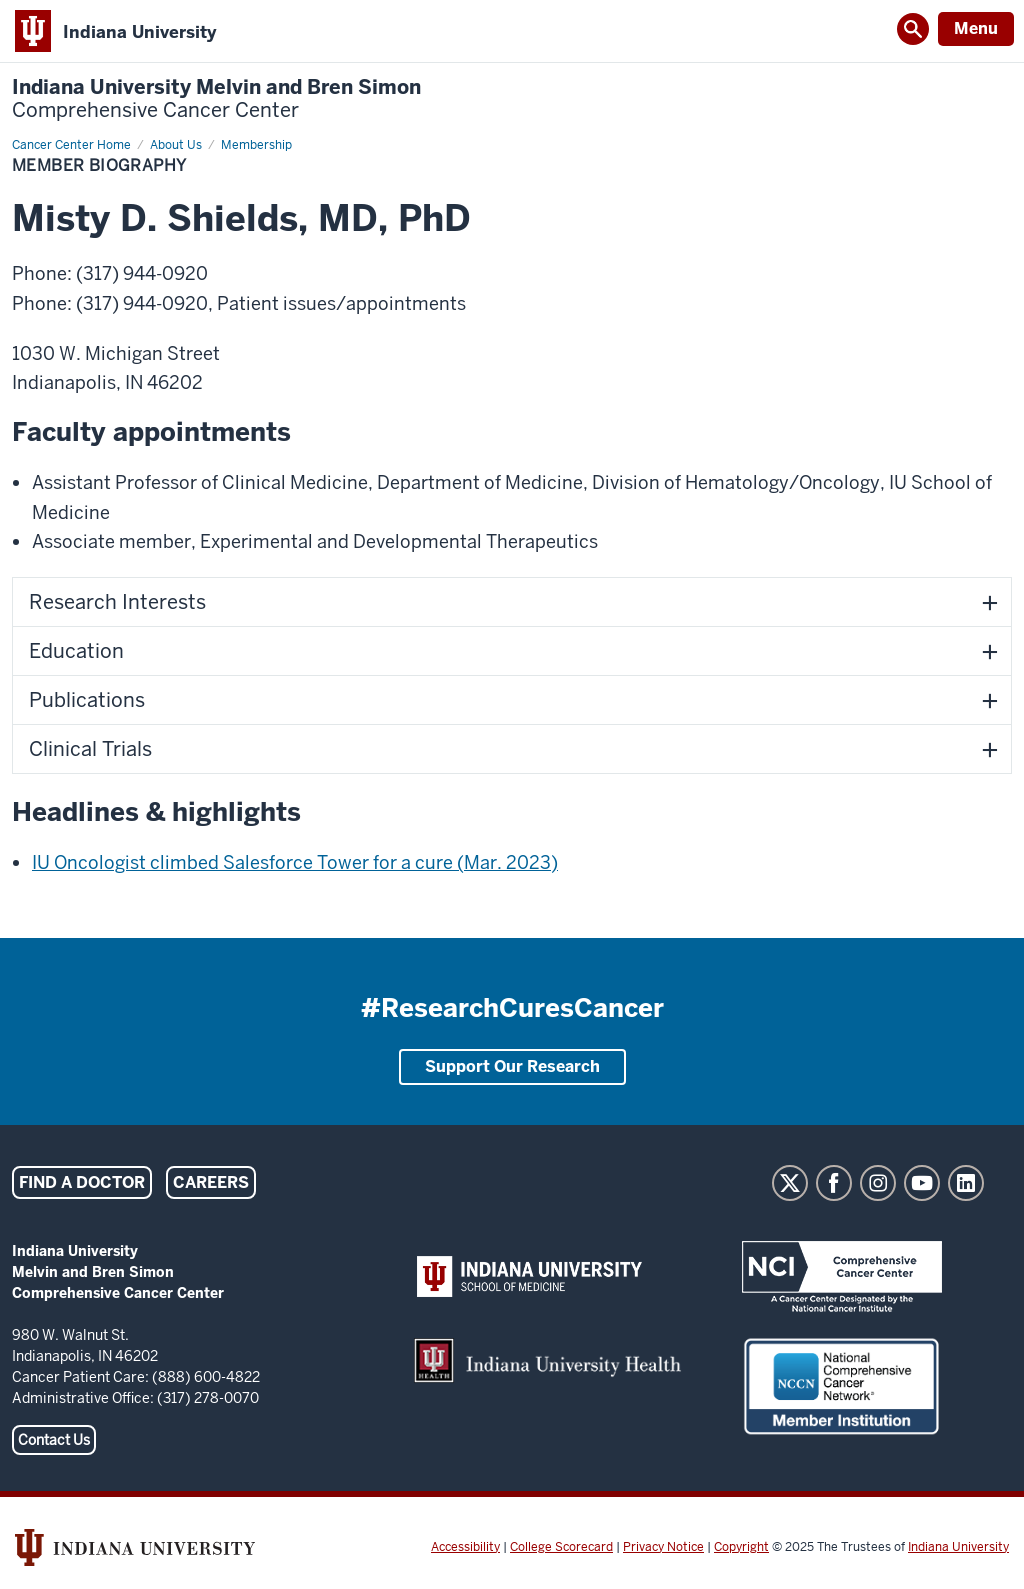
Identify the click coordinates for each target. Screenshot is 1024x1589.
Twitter (790, 1183)
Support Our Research (512, 1066)
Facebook (834, 1183)
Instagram (878, 1183)
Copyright (741, 1547)
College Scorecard (561, 1547)
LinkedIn (966, 1183)
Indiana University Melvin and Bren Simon (216, 99)
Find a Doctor (82, 1182)
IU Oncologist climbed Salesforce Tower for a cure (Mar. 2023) (295, 862)
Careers (211, 1182)
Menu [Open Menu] (976, 28)
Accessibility (465, 1547)
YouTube (922, 1183)
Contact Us (54, 1440)
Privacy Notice (663, 1547)
